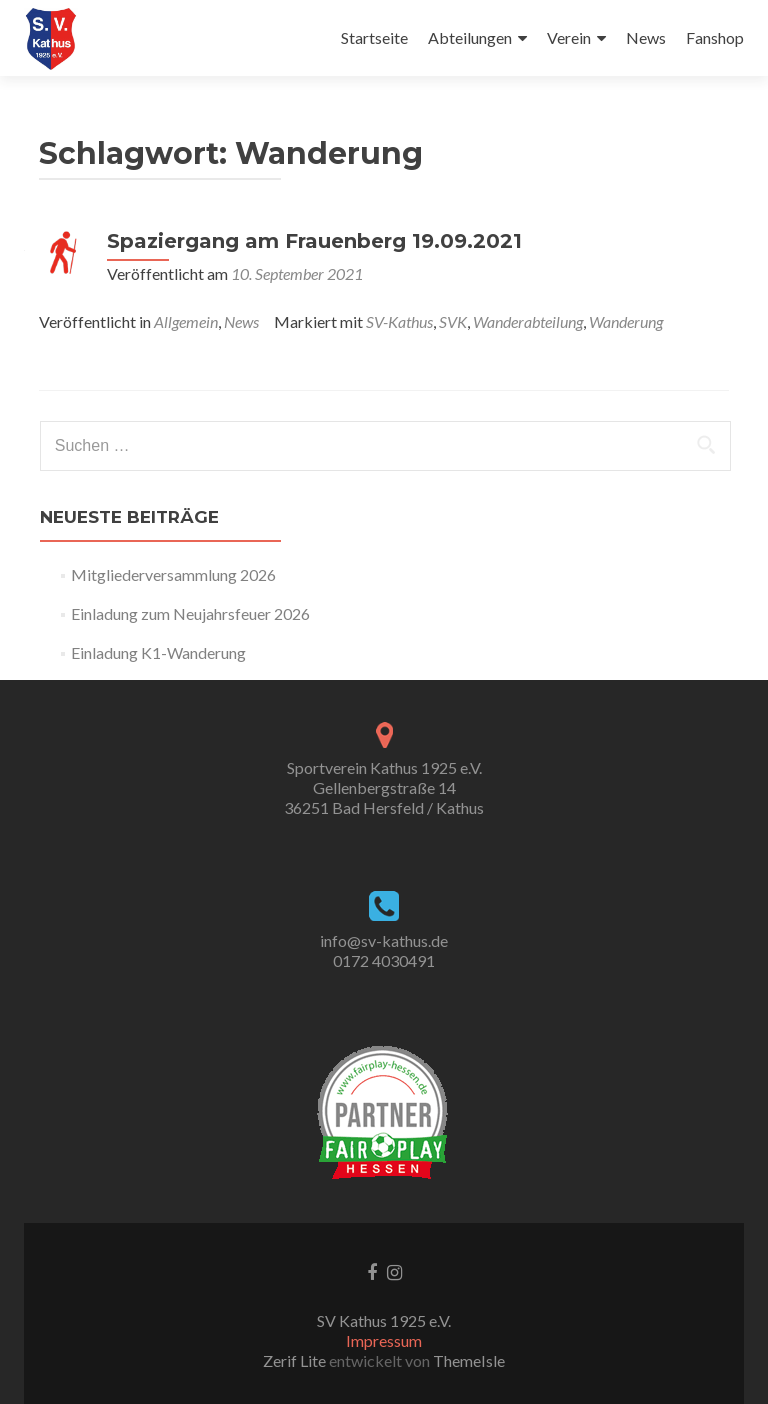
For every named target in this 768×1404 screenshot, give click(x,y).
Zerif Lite (296, 1360)
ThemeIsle (469, 1360)
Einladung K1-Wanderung (158, 652)
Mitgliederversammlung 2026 (173, 574)
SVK (453, 321)
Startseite (374, 37)
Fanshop (715, 37)
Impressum (384, 1340)
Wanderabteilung (528, 321)
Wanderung (626, 321)
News (646, 37)
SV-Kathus (399, 321)
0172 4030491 (384, 960)
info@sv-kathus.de (384, 940)
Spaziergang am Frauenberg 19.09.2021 (314, 241)
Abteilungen (470, 37)
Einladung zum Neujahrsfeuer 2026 (190, 613)
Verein (569, 37)
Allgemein (186, 321)
